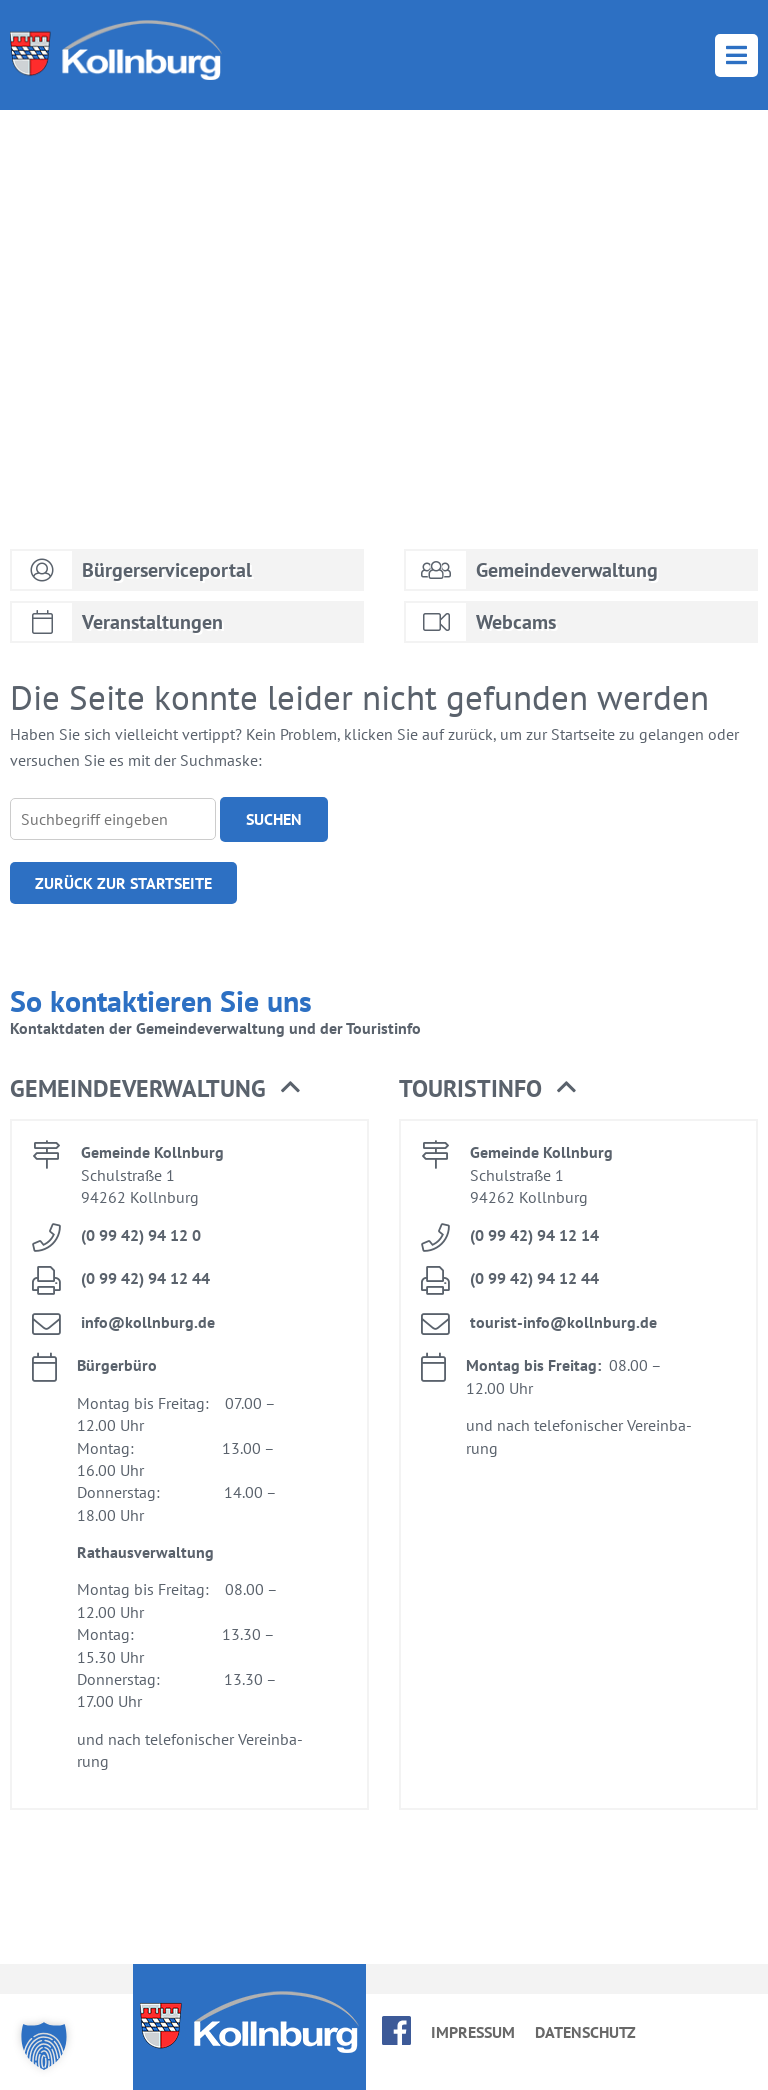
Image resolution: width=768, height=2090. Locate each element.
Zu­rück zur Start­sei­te (123, 883)
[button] (44, 2046)
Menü (736, 55)
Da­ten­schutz (585, 2032)
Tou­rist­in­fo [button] (487, 1089)
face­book (396, 2030)
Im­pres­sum (473, 2032)
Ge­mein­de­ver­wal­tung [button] (155, 1089)
